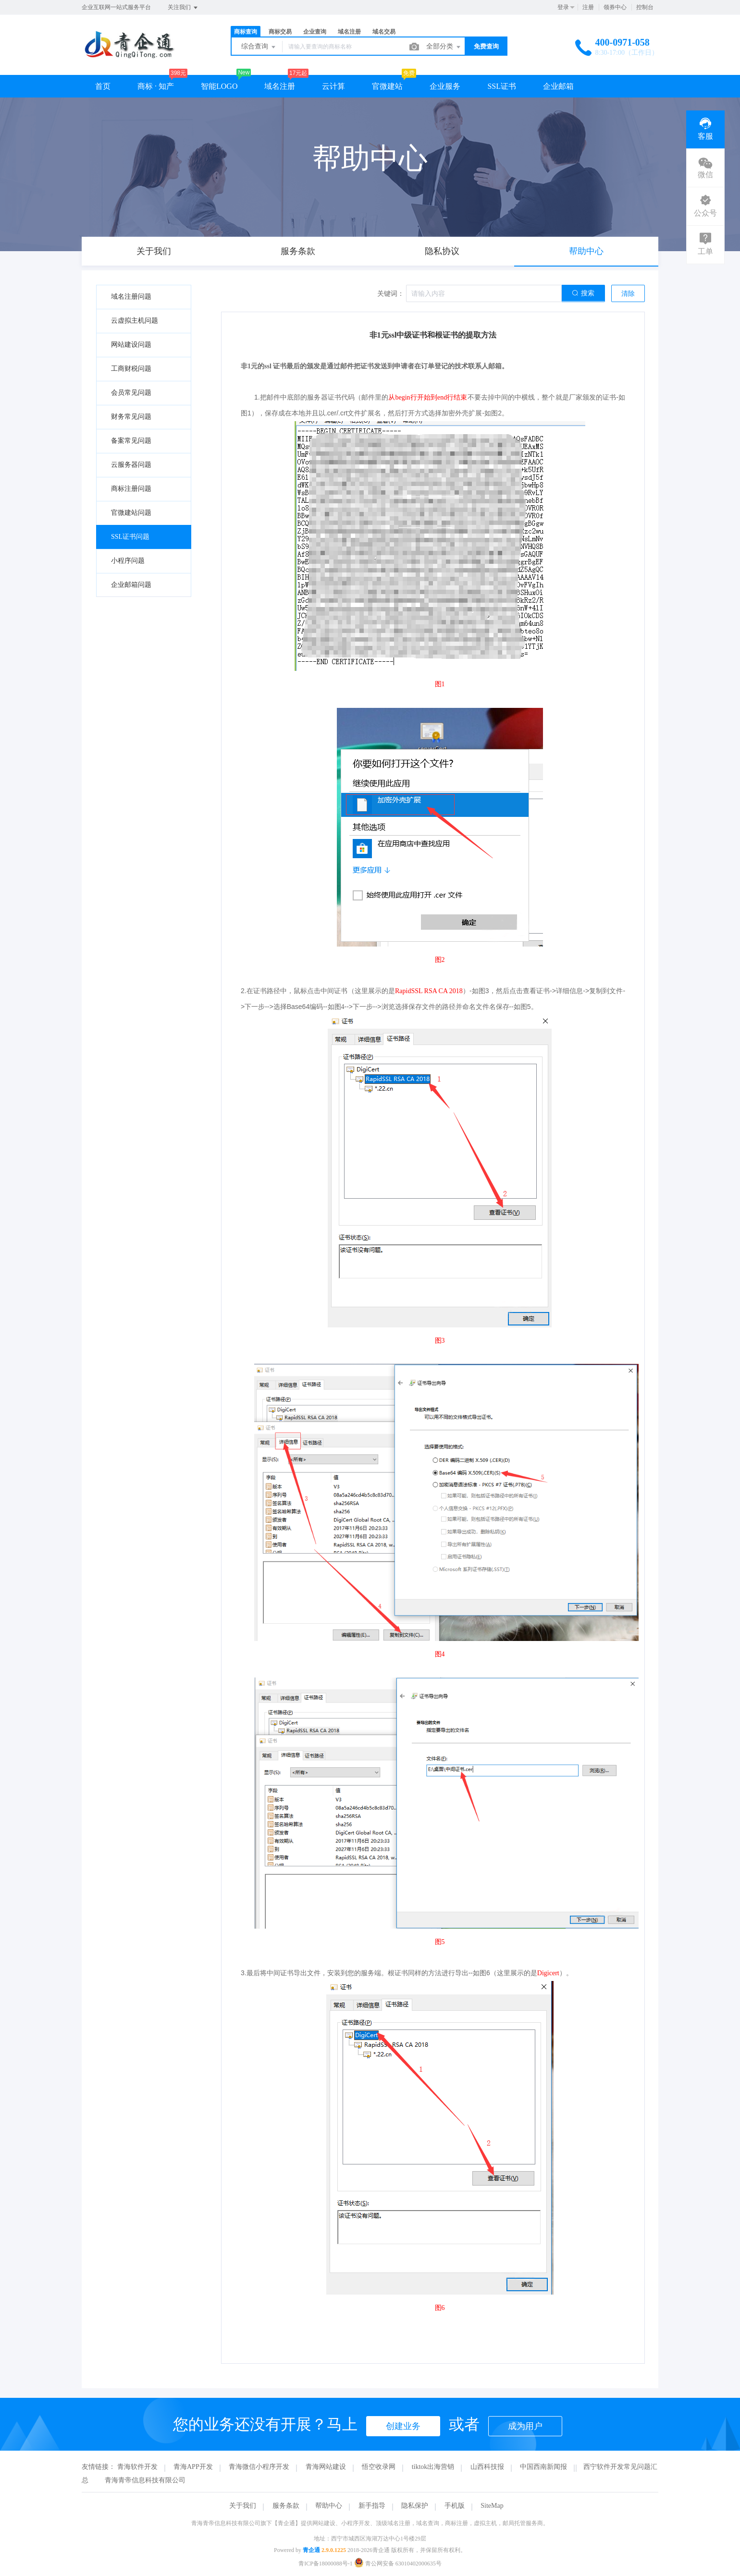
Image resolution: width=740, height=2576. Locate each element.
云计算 (333, 86)
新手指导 (371, 2505)
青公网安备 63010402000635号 (398, 2563)
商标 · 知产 (155, 86)
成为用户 (525, 2426)
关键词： (390, 293)
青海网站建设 (326, 2466)
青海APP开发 (193, 2466)
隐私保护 (414, 2505)
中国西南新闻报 (543, 2466)
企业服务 (445, 86)
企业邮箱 (558, 86)
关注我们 (183, 7)
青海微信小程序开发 (259, 2466)
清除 (628, 293)
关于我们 (242, 2505)
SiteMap (492, 2505)
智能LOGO (219, 86)
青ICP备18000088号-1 (325, 2563)
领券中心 (615, 7)
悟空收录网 (378, 2466)
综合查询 (259, 47)
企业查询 (314, 31)
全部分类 (444, 47)
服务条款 (285, 2505)
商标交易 (280, 31)
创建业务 (403, 2426)
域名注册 (349, 31)
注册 (588, 7)
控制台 (645, 7)
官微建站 (387, 86)
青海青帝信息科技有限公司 (145, 2480)
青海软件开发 (137, 2466)
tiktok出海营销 (433, 2466)
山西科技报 (487, 2466)
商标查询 (245, 31)
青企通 (311, 2550)
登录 (563, 7)
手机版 (454, 2505)
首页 (103, 86)
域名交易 (383, 31)
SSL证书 (501, 86)
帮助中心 (328, 2505)
